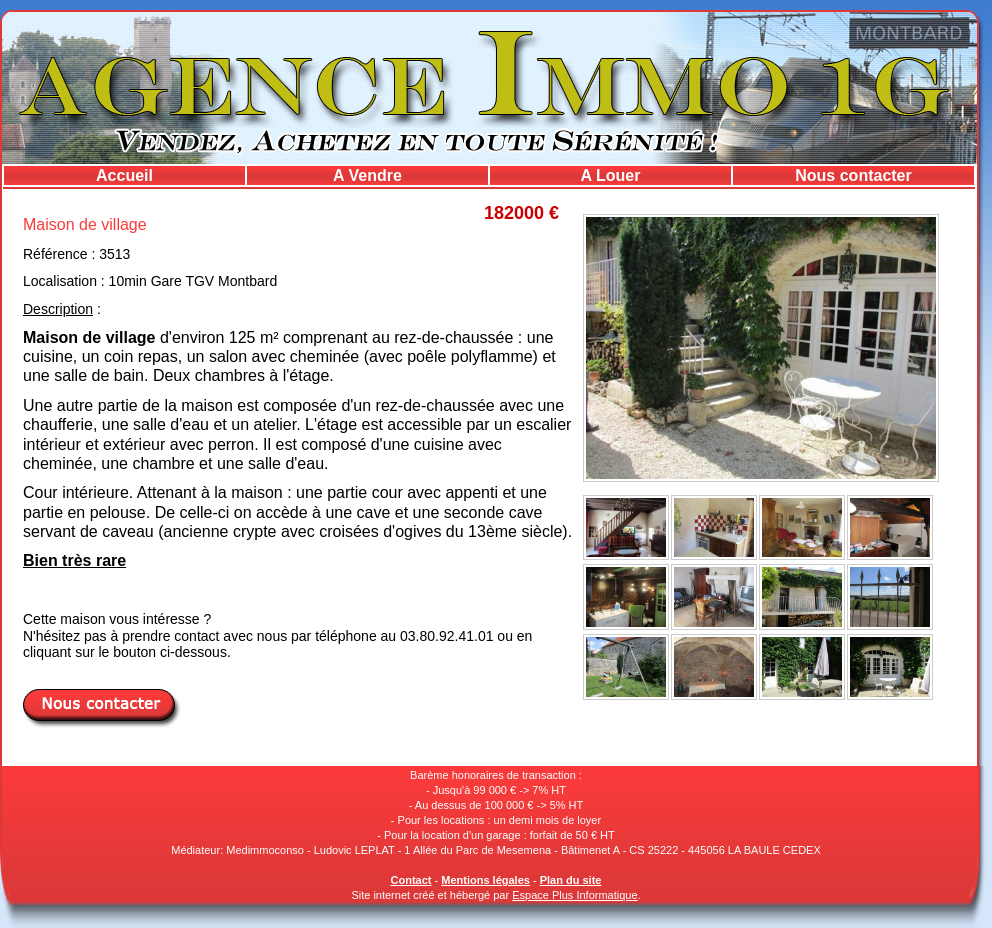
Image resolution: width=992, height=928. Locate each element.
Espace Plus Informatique (574, 895)
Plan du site (571, 880)
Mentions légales (485, 880)
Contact (411, 880)
